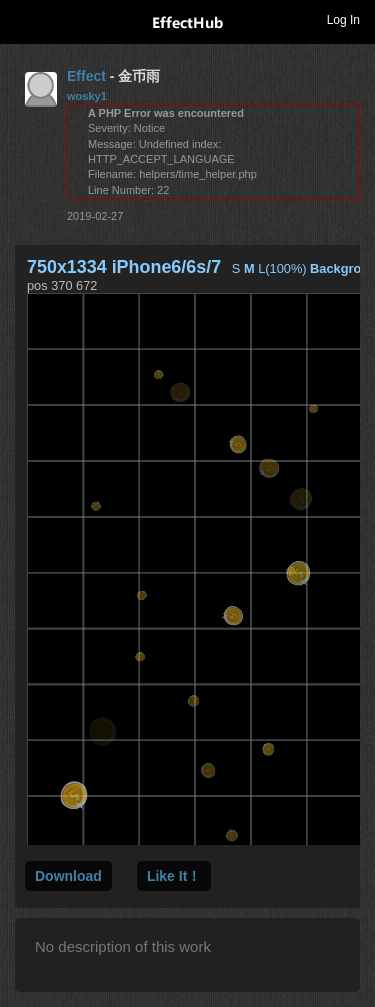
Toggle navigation (24, 19)
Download (68, 876)
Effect (86, 76)
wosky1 (87, 96)
